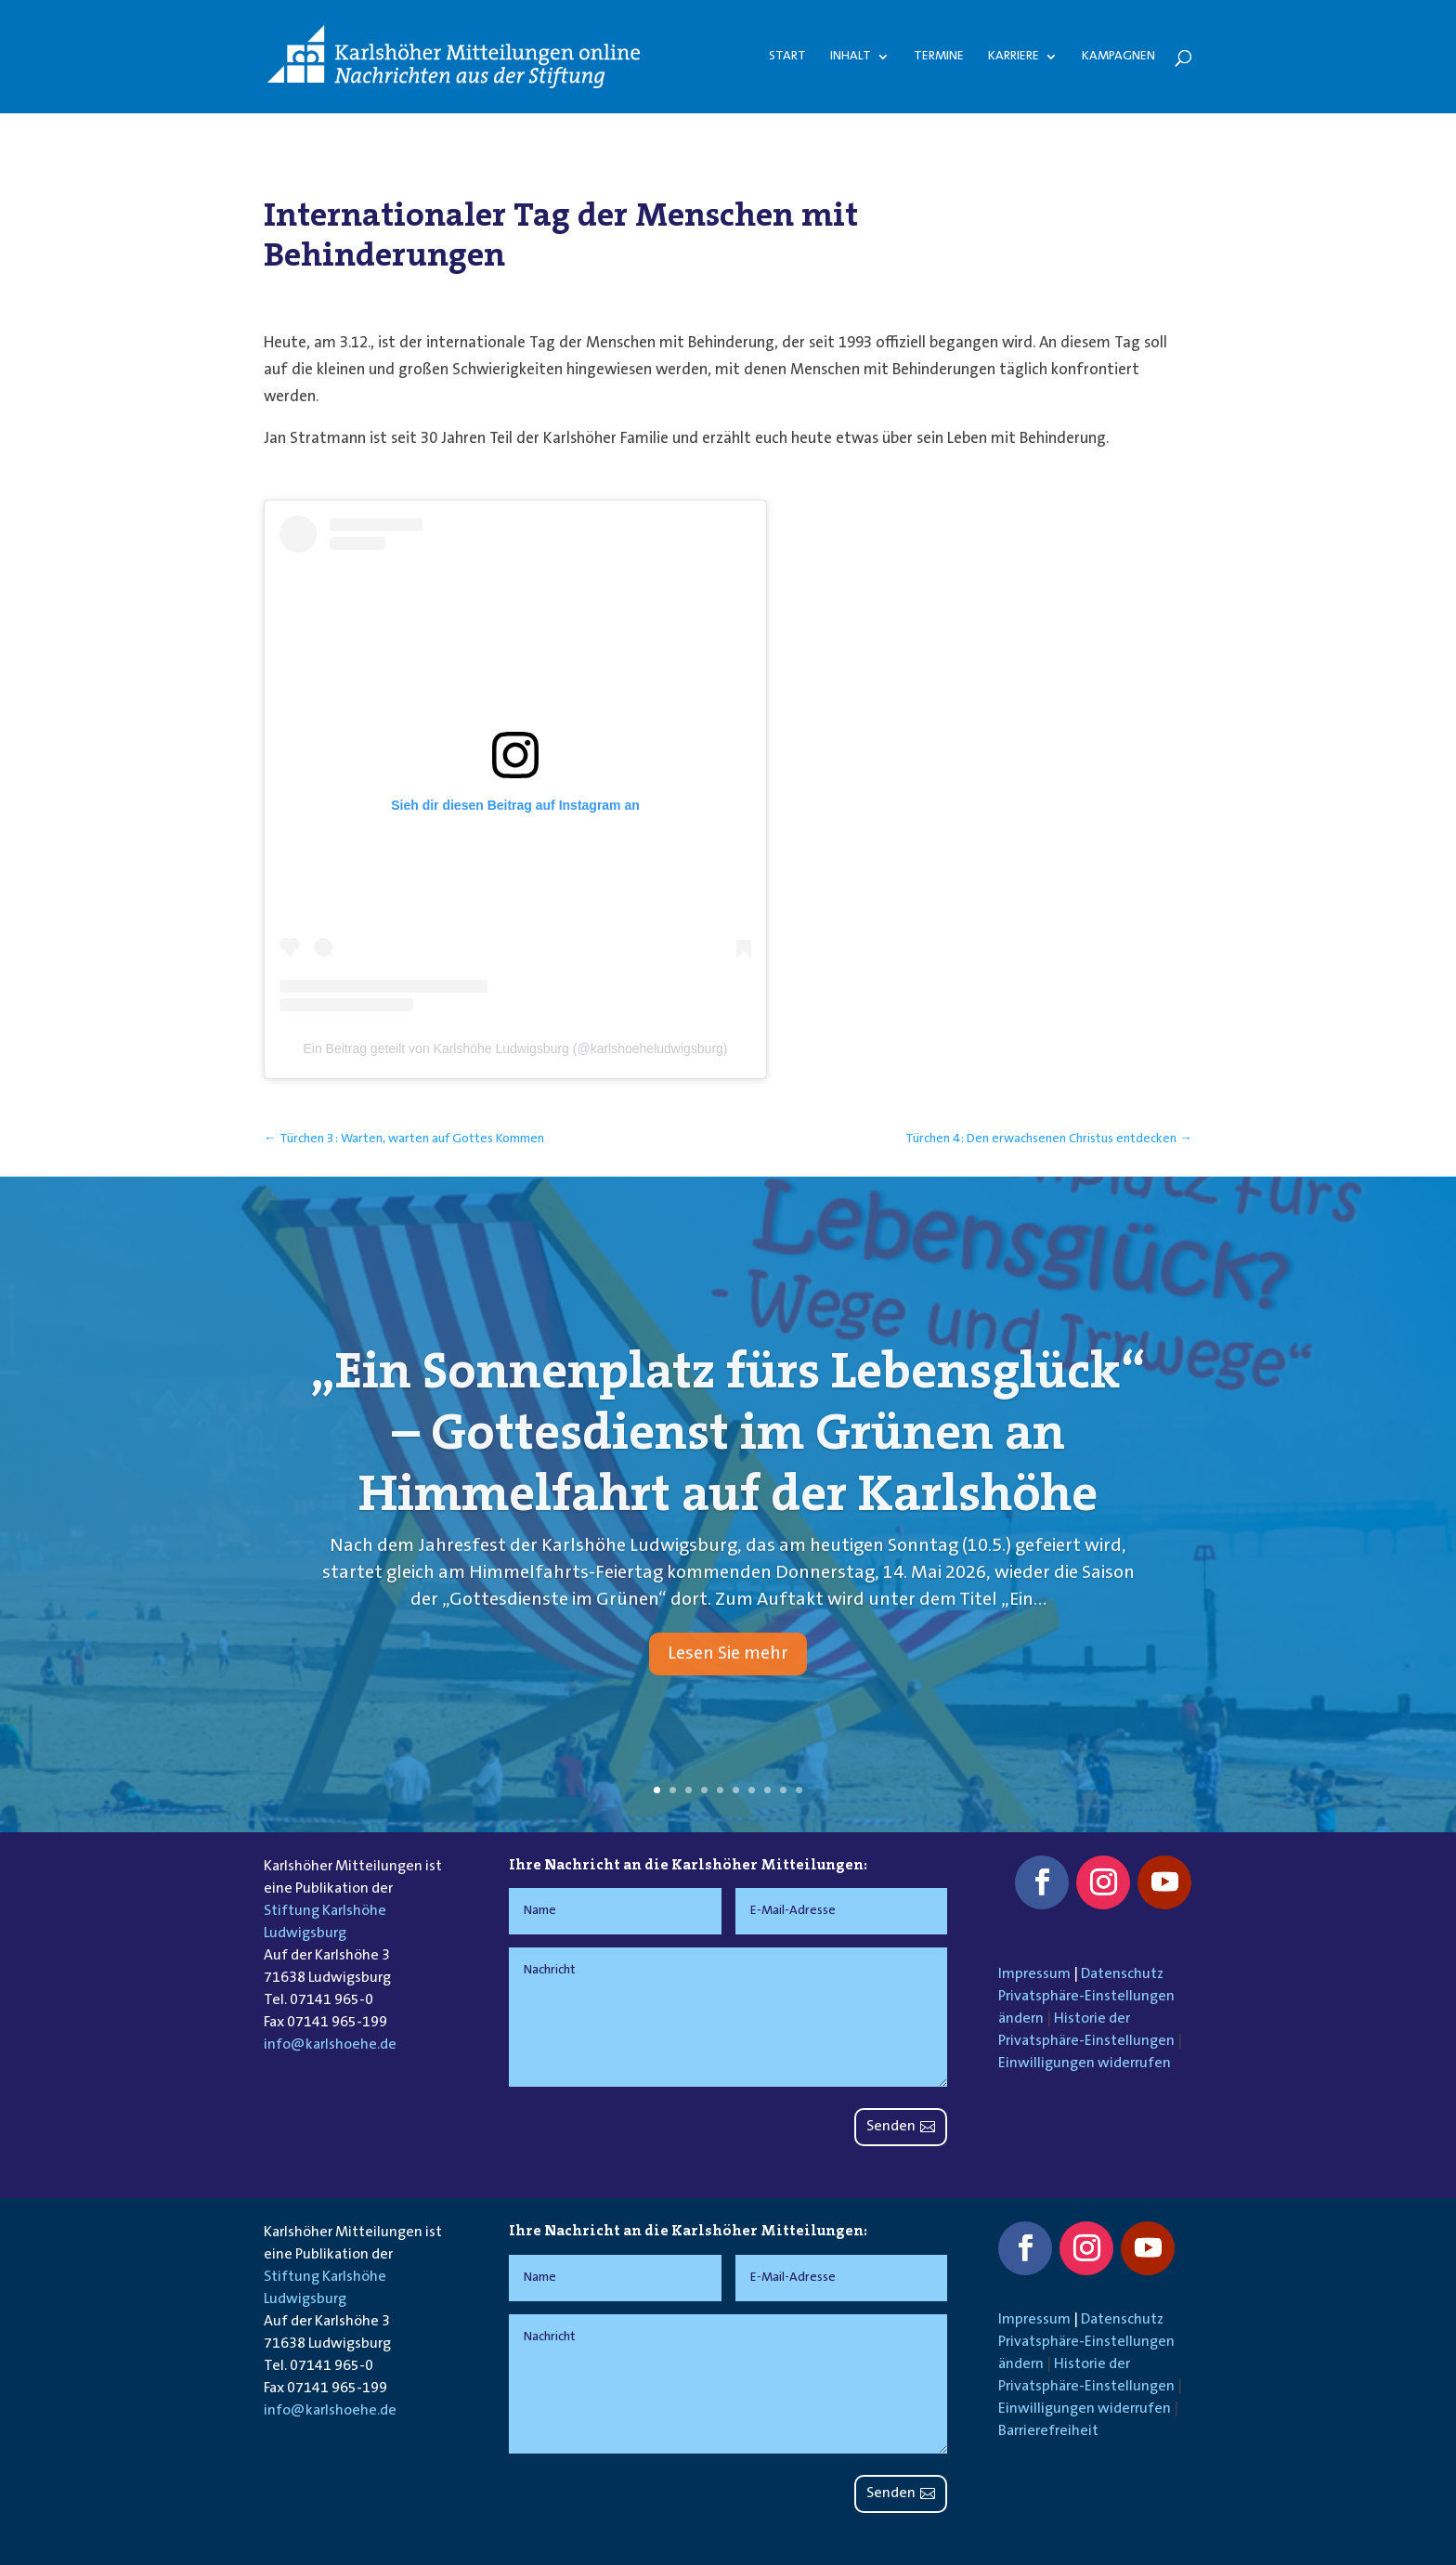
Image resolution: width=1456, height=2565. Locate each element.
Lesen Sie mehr (728, 1700)
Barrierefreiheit (1048, 2431)
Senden (891, 2126)
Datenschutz (1122, 1974)
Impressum (1034, 1974)
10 (799, 1790)
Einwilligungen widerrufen (1084, 2063)
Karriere (1013, 56)
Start (787, 56)
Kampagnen (1118, 56)
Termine (939, 56)
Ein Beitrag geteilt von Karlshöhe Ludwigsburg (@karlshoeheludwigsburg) (515, 1048)
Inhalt (850, 56)
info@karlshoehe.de (330, 2045)
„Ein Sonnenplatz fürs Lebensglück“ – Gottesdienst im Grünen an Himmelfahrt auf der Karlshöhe (728, 1479)
